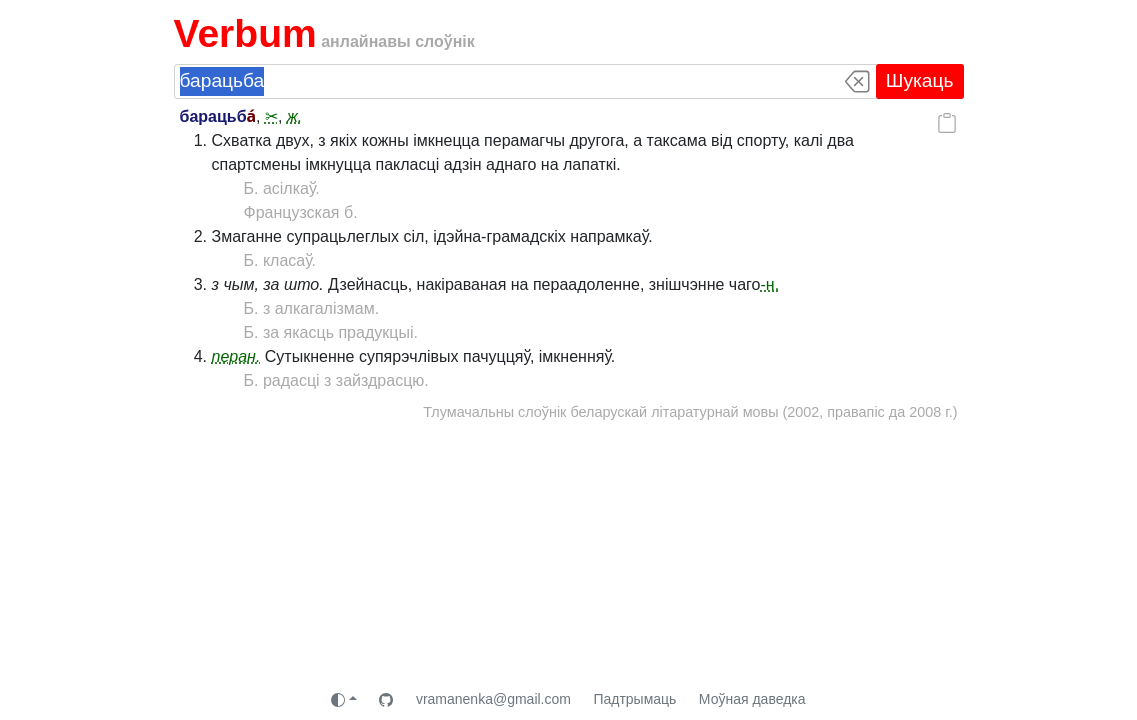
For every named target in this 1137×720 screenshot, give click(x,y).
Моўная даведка (752, 699)
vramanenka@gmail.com (493, 699)
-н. (769, 284)
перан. (236, 356)
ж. (294, 116)
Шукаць (920, 80)
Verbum (245, 33)
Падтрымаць (634, 699)
